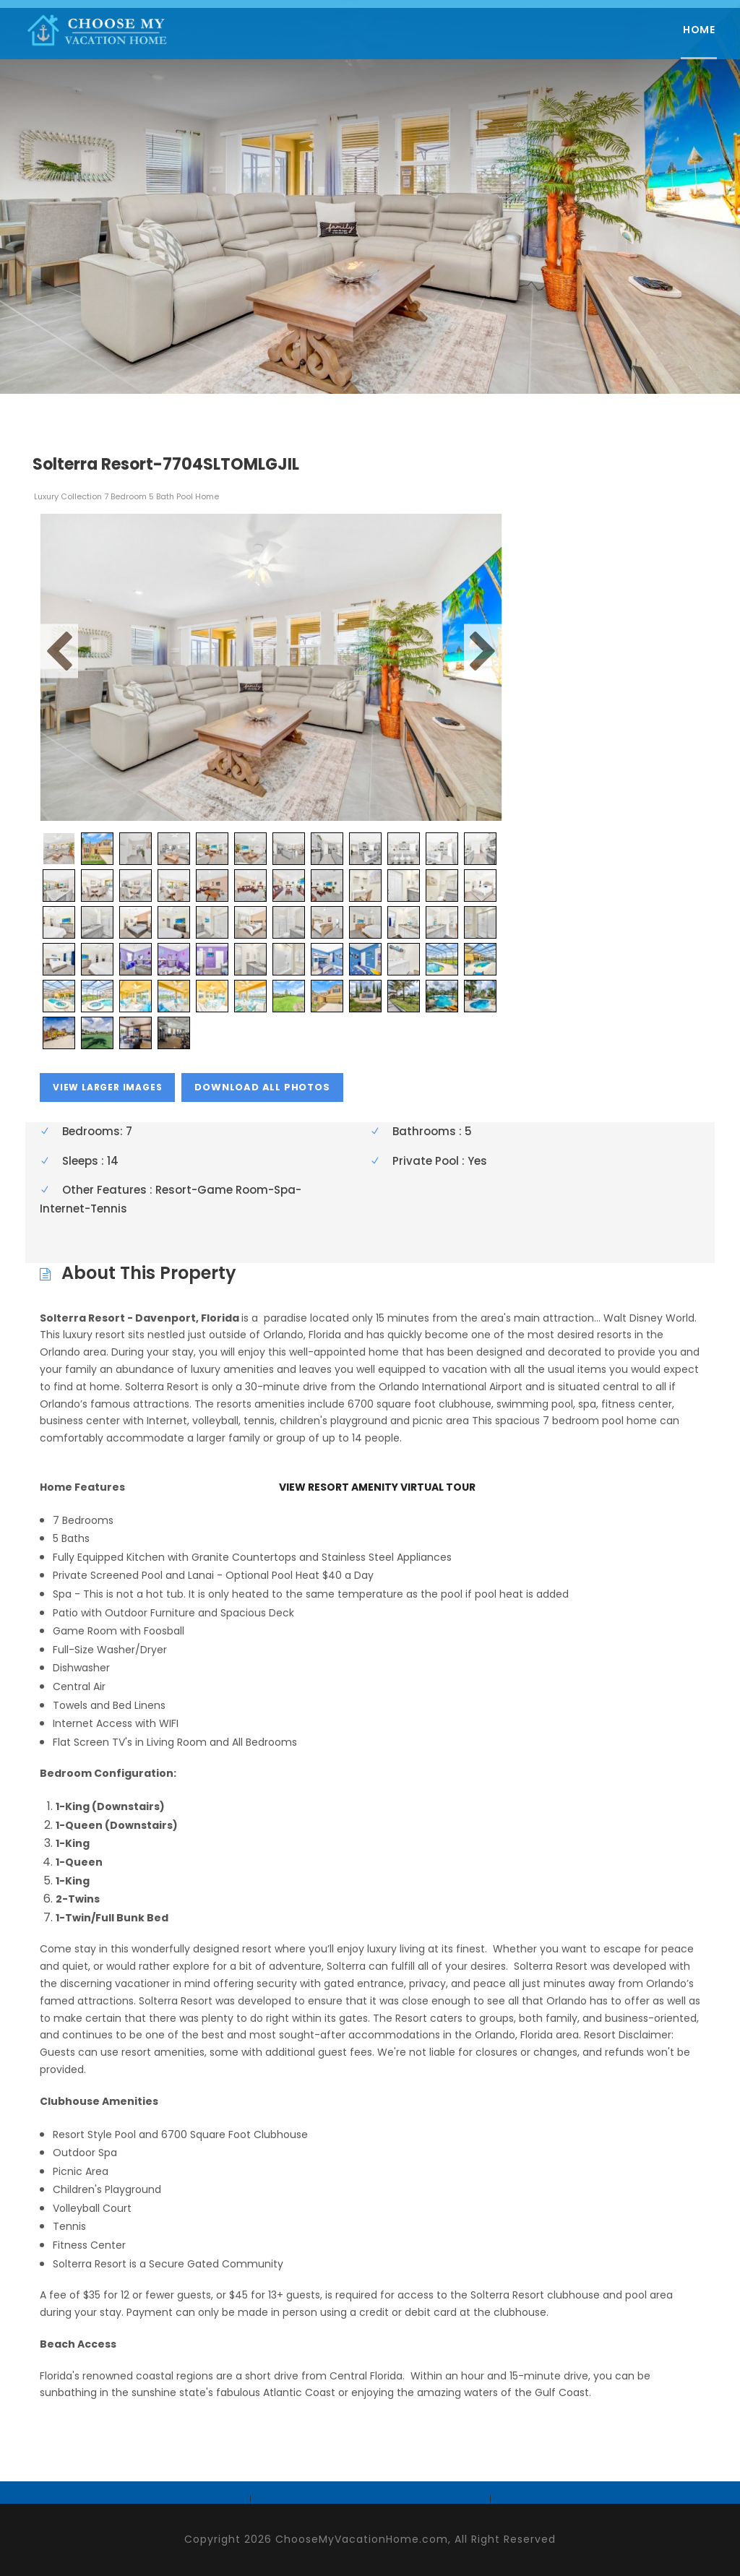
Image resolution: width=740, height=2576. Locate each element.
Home (699, 29)
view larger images (107, 1087)
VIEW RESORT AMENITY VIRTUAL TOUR (377, 1487)
